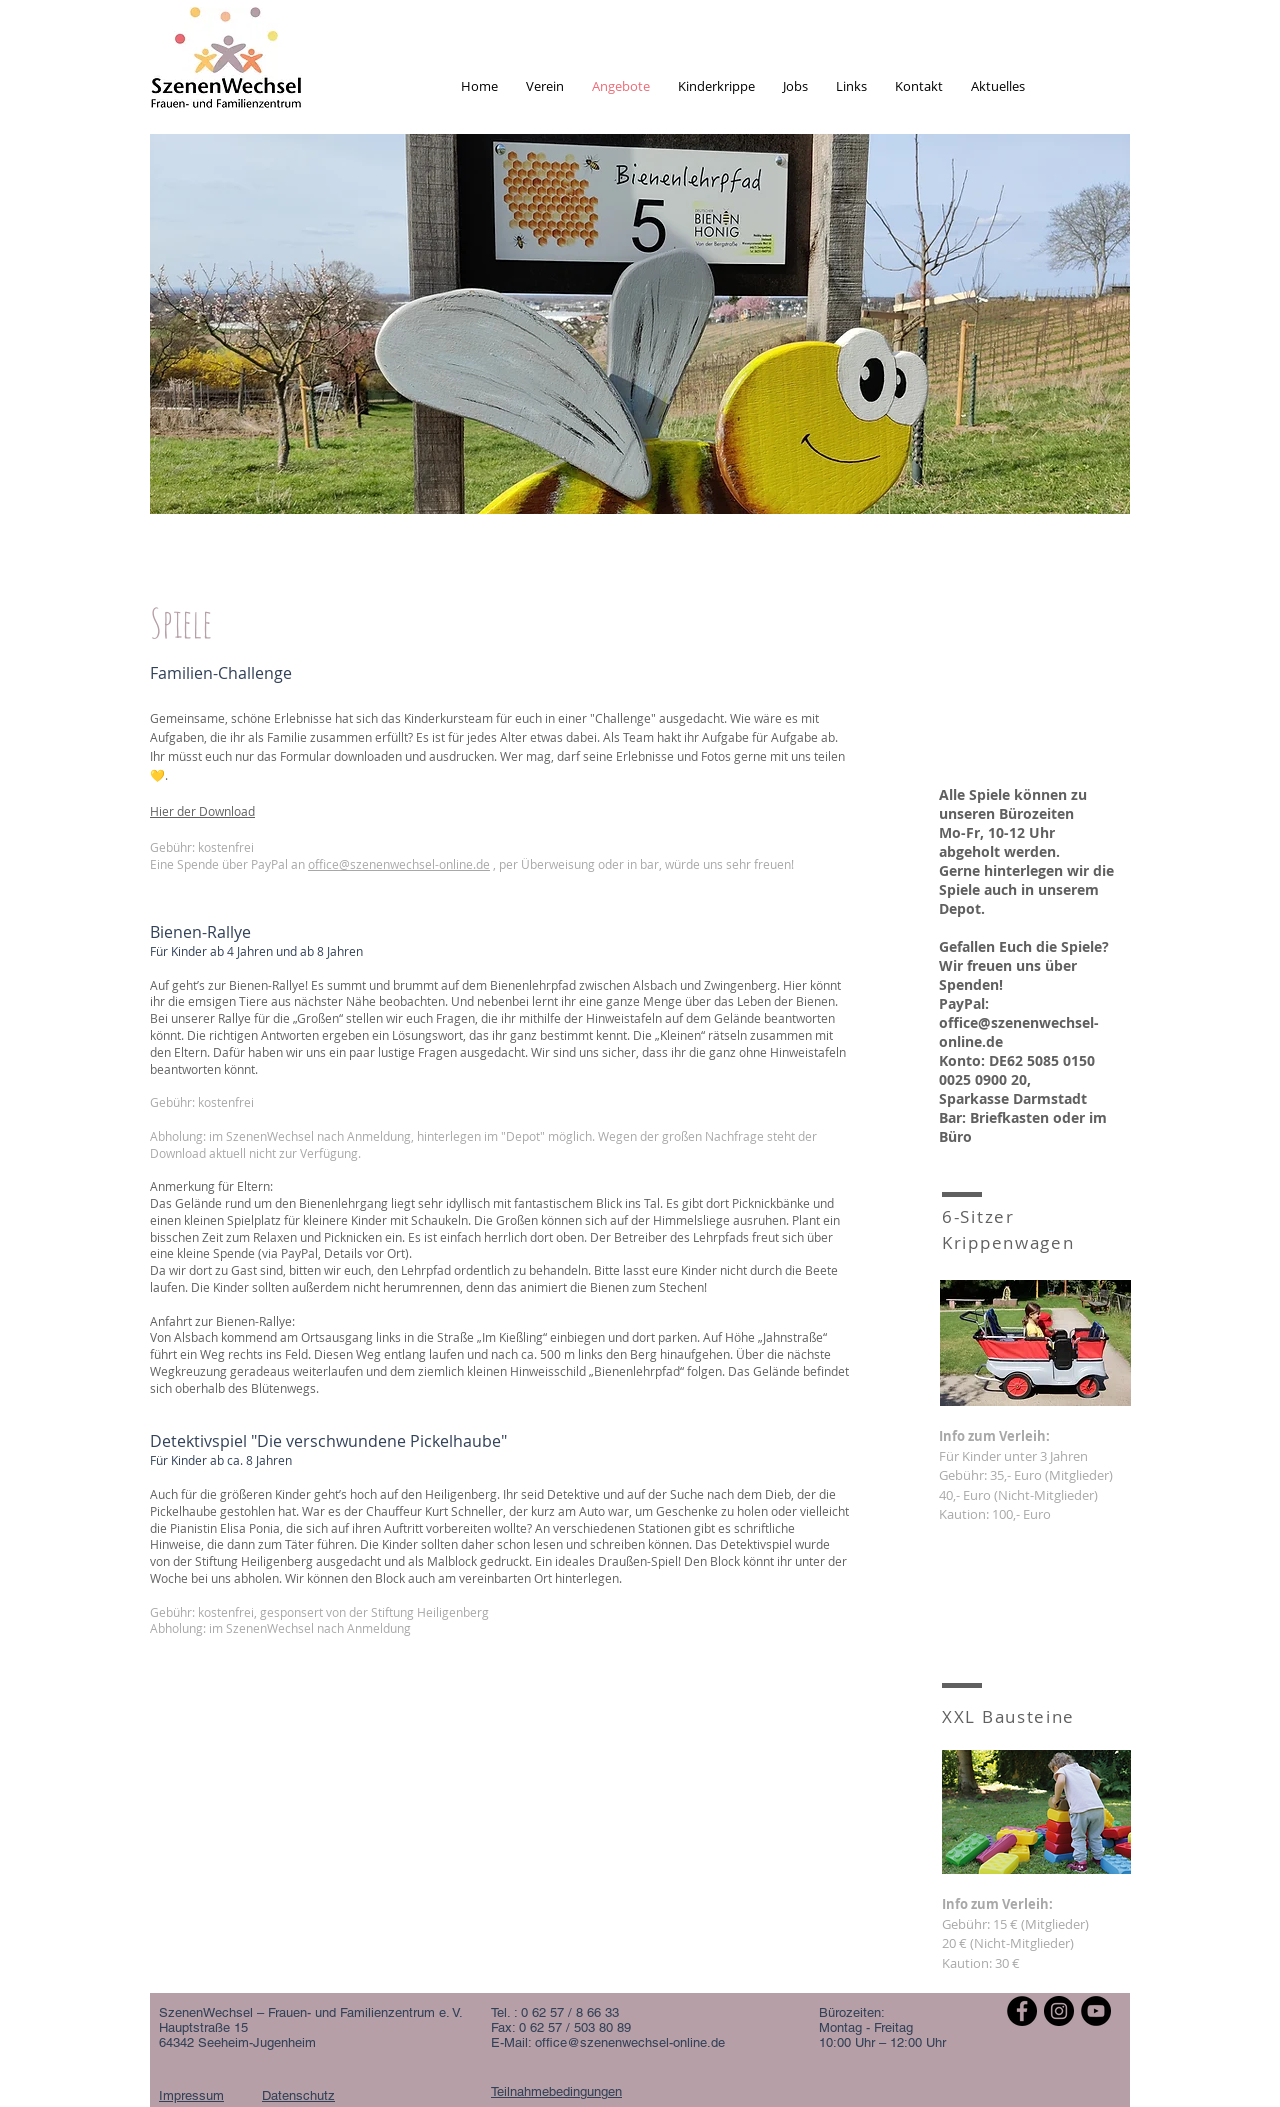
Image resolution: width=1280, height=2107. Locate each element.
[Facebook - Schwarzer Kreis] (1022, 2011)
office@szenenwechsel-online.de (399, 864)
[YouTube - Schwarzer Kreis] (1096, 2011)
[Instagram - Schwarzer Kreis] (1059, 2011)
